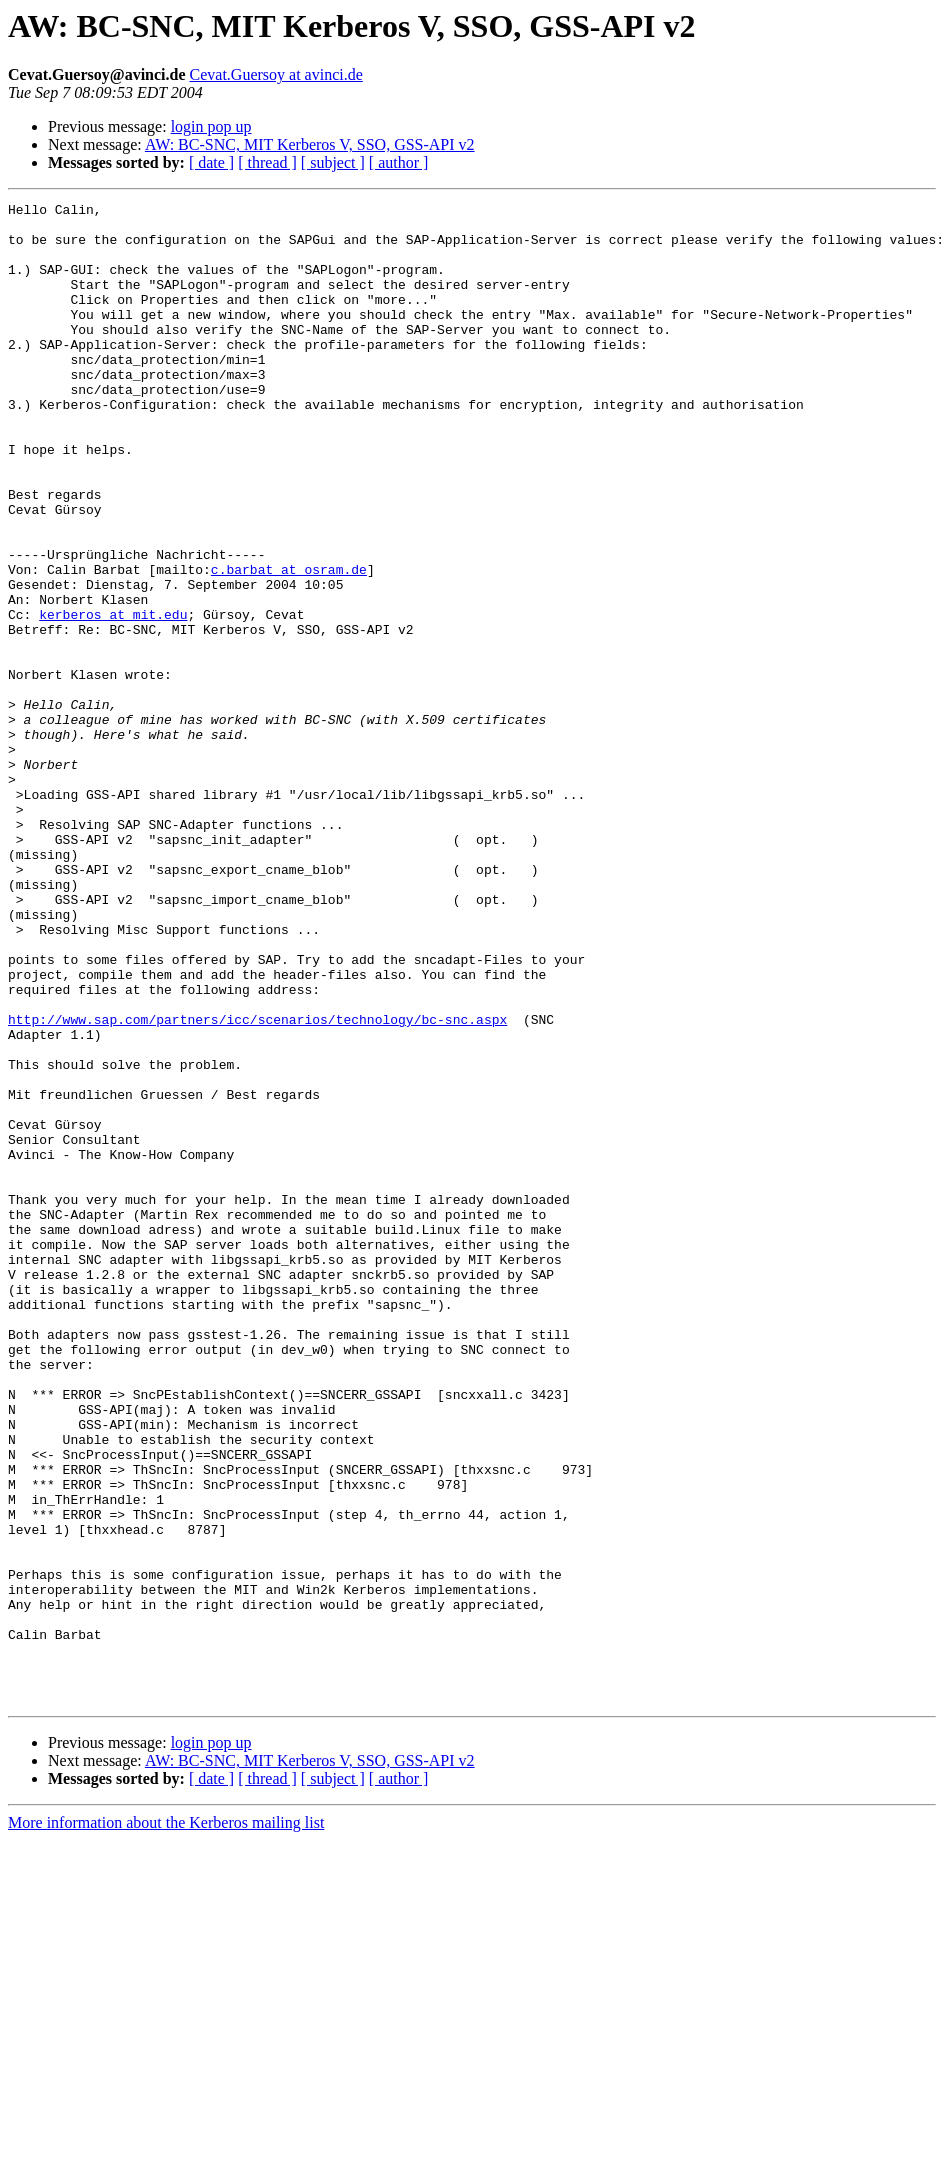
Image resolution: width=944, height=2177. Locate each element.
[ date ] (211, 162)
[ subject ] (333, 162)
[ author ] (399, 162)
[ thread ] (267, 162)
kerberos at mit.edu (113, 698)
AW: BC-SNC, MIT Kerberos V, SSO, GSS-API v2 (310, 144)
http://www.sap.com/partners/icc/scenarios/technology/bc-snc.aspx (257, 1184)
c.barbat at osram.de (289, 644)
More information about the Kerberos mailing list (166, 2122)
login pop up (211, 126)
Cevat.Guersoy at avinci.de (276, 74)
